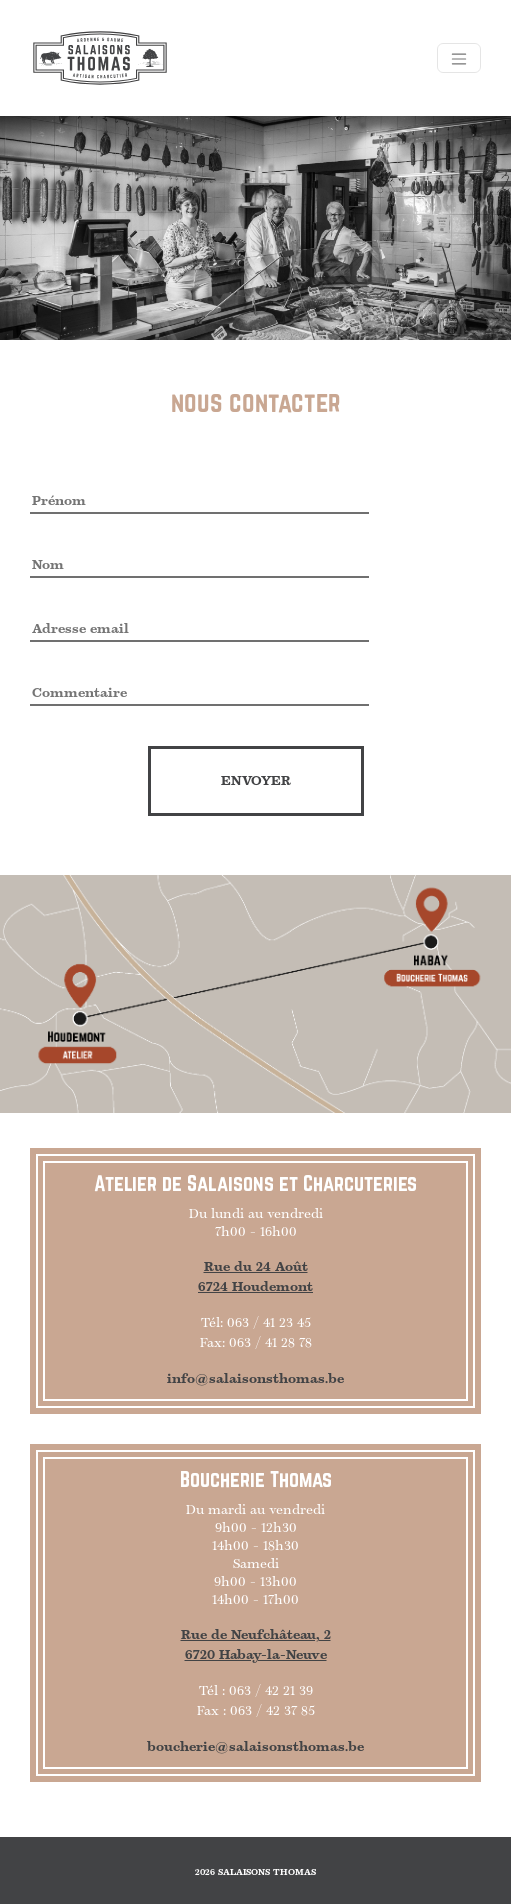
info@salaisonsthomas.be (255, 1379)
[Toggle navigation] (459, 58)
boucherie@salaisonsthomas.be (255, 1747)
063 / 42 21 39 (271, 1691)
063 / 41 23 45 (269, 1323)
